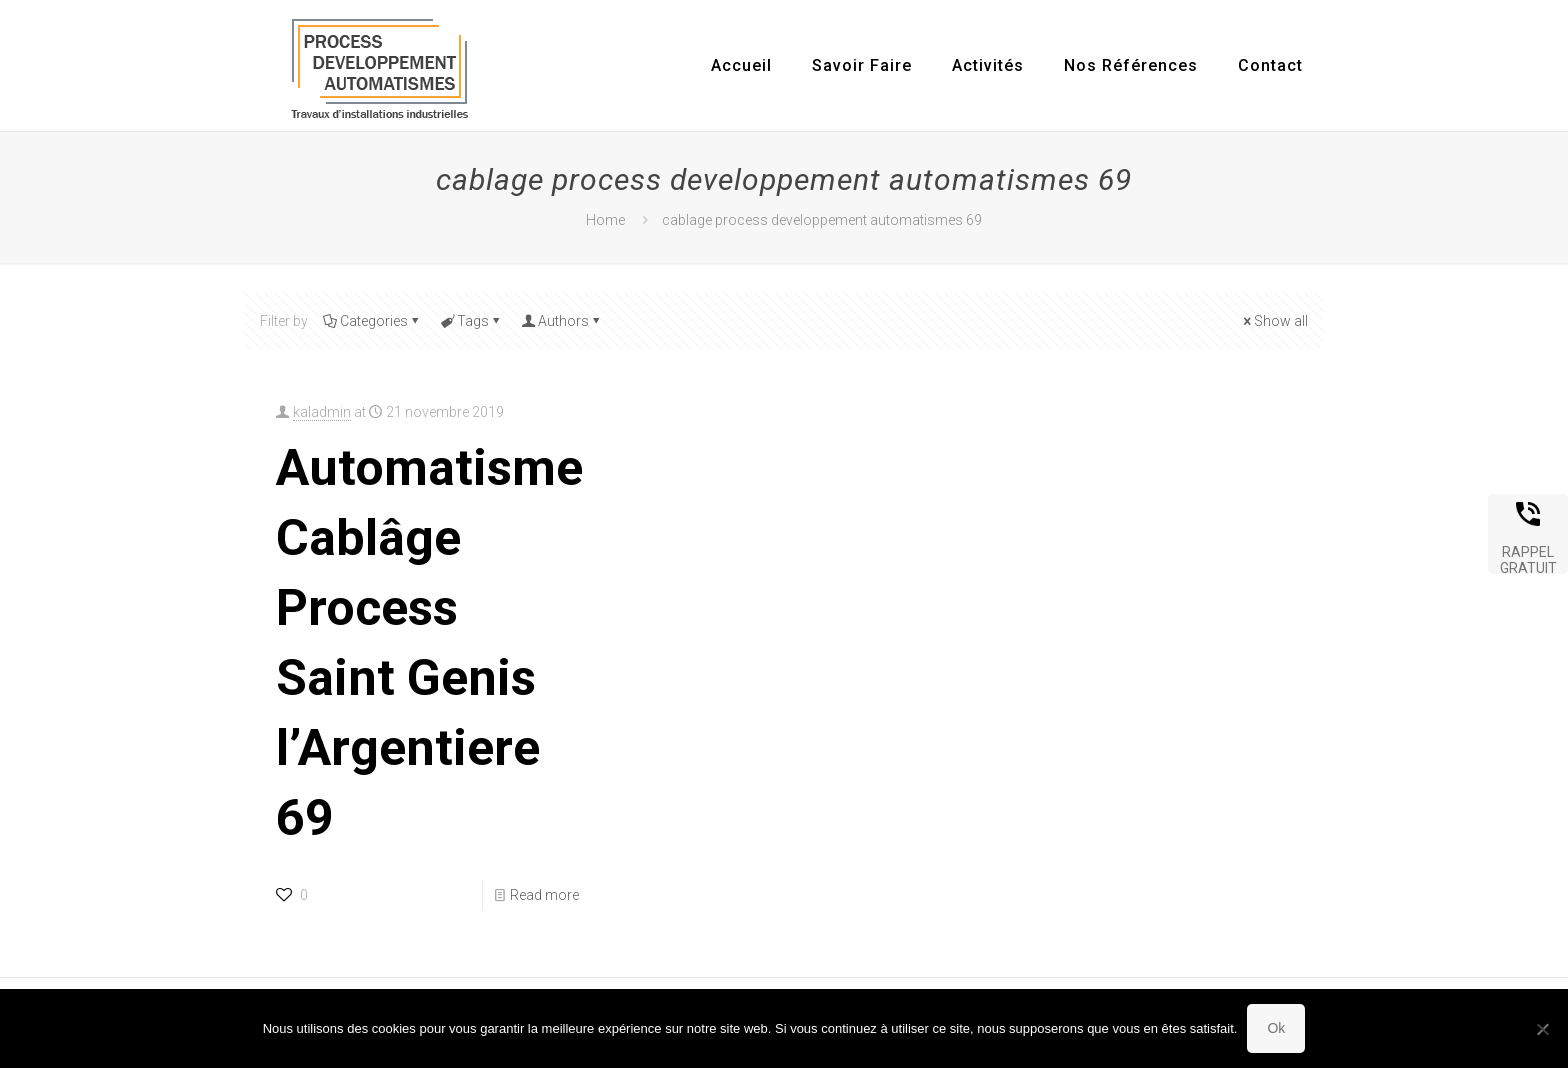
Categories (372, 321)
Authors (562, 321)
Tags (471, 321)
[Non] (1543, 1029)
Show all (1274, 321)
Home (605, 220)
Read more (544, 895)
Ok (1276, 1028)
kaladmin (322, 412)
